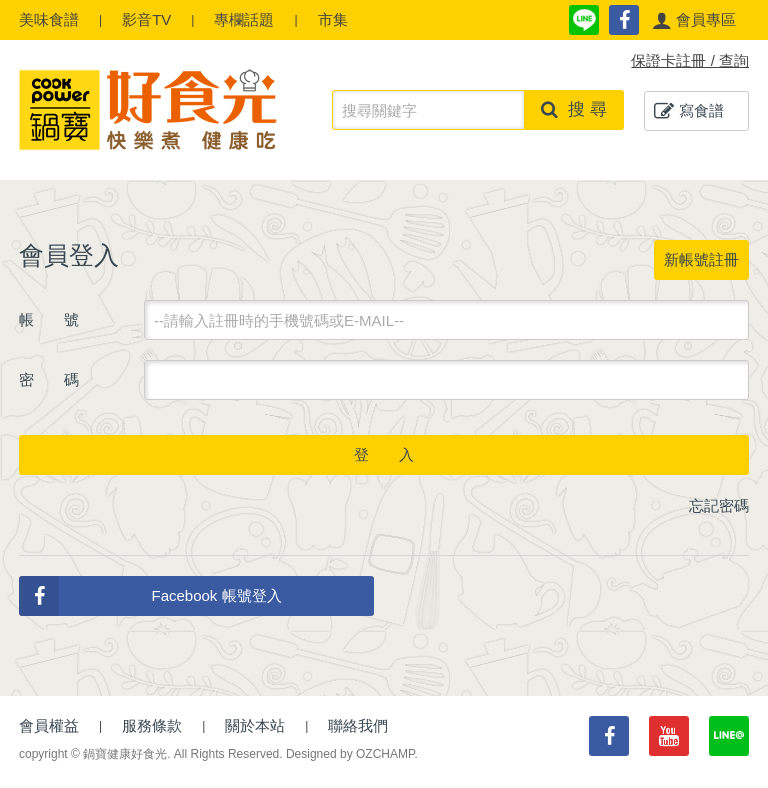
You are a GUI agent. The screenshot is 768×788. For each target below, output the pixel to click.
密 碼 (49, 379)
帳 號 (49, 319)
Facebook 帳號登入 (150, 596)
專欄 (244, 19)
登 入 (384, 454)
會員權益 (49, 725)
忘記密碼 (719, 505)
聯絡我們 (358, 725)
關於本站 (255, 725)
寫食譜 (689, 111)
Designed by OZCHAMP (350, 754)
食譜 (49, 19)
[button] (694, 20)
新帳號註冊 (701, 259)
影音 (146, 19)
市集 (333, 19)
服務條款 (152, 725)
